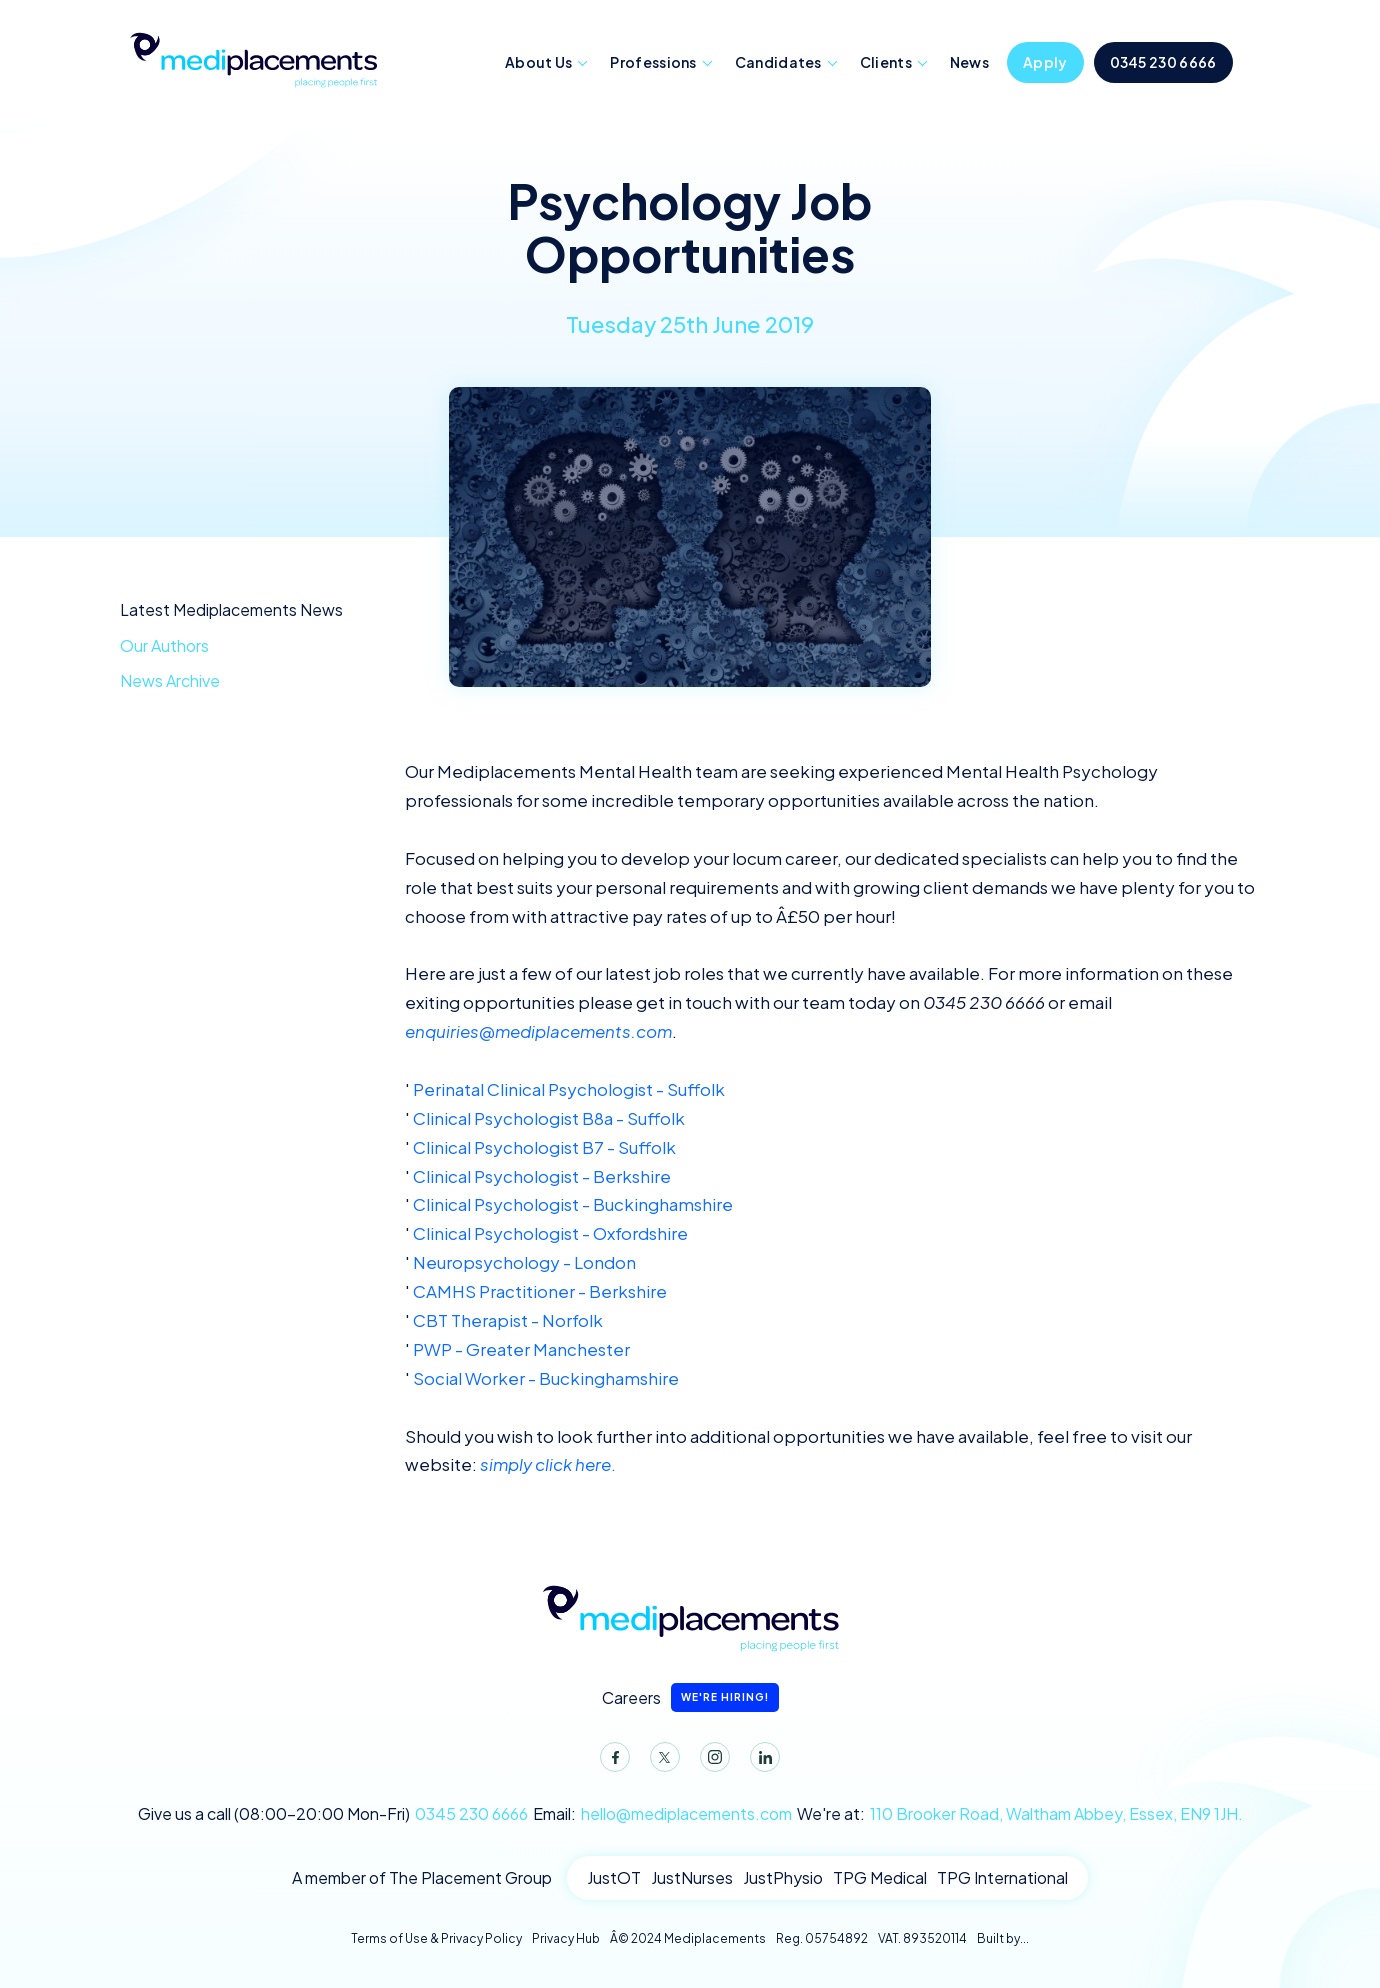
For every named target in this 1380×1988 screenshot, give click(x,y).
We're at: (1020, 1814)
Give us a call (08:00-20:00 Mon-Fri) (333, 1814)
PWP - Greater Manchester (521, 1349)
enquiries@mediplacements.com (538, 1031)
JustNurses (692, 1877)
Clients (886, 62)
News (969, 62)
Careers (690, 1697)
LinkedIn (761, 1761)
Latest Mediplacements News (231, 609)
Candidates (778, 62)
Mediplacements (253, 58)
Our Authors (164, 645)
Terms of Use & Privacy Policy (436, 1938)
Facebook (611, 1761)
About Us (538, 62)
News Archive (170, 680)
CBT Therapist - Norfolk (508, 1320)
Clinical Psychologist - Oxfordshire (550, 1233)
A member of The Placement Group (422, 1877)
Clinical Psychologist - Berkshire (542, 1176)
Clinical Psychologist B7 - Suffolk (544, 1147)
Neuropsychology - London (524, 1262)
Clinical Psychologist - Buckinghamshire (573, 1204)
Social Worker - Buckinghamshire (546, 1378)
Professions (653, 62)
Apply (1045, 62)
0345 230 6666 (1163, 62)
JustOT (614, 1877)
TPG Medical (880, 1877)
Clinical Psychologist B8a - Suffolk (549, 1118)
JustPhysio (783, 1877)
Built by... (1003, 1938)
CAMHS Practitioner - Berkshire (540, 1291)
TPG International (1002, 1877)
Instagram (711, 1761)
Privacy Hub (566, 1938)
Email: (662, 1814)
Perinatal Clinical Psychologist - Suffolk (569, 1089)
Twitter (661, 1761)
